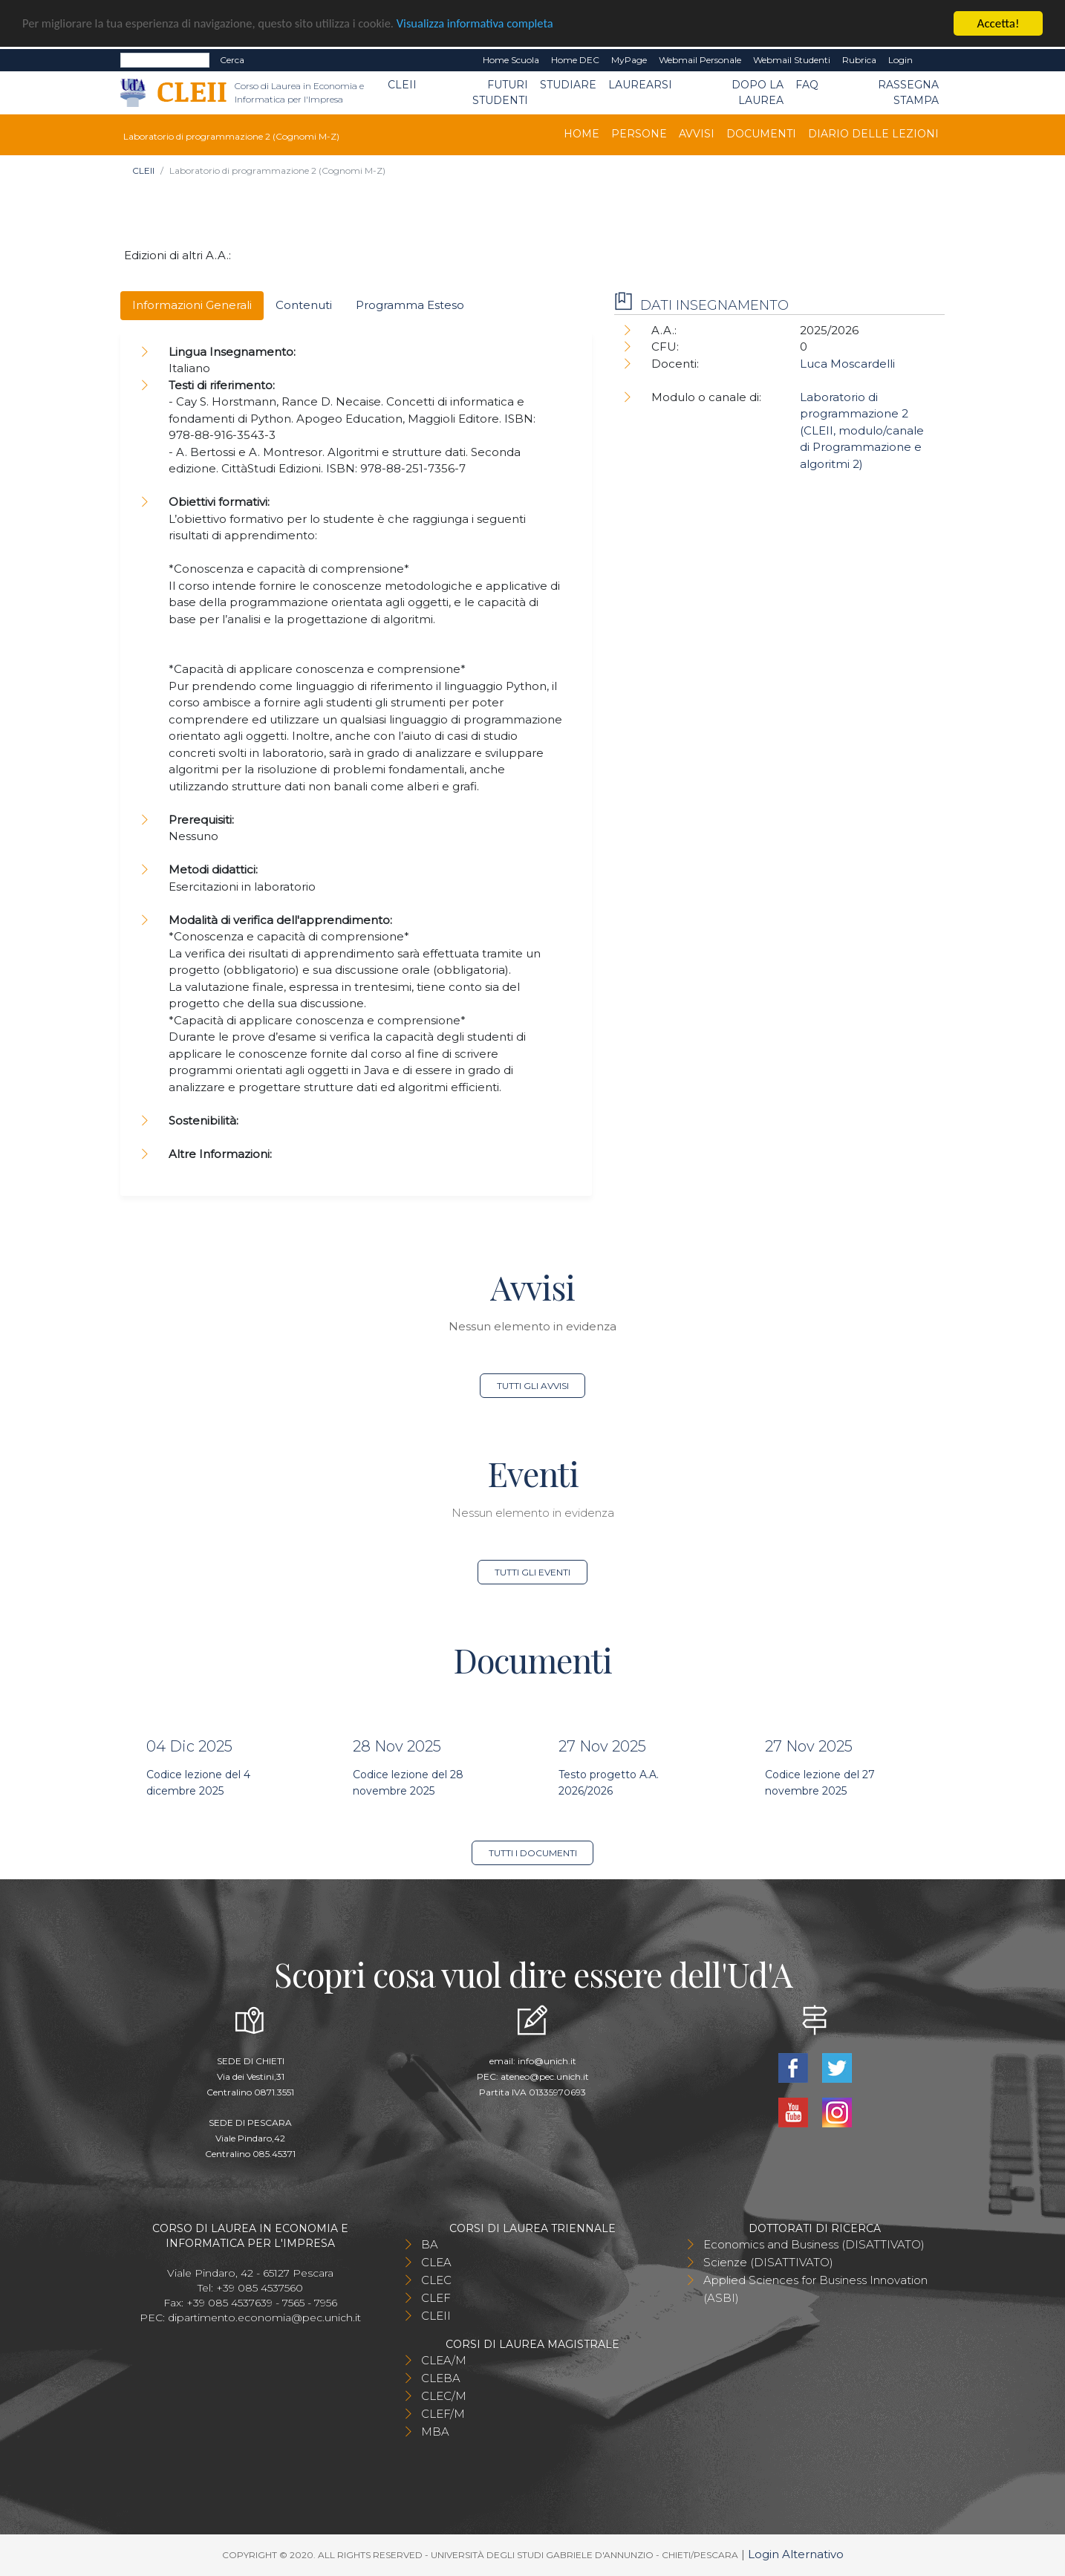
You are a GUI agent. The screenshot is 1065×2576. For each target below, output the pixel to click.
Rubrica (859, 59)
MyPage (629, 59)
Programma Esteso (410, 305)
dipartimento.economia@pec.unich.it (264, 2317)
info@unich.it (547, 2060)
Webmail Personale (700, 59)
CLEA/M (443, 2360)
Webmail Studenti (791, 59)
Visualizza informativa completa (489, 24)
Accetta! (998, 23)
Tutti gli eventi (532, 1572)
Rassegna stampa (908, 92)
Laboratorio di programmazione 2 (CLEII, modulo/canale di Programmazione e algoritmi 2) (862, 430)
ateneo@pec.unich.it (545, 2076)
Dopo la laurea (758, 92)
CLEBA (440, 2378)
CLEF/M (443, 2414)
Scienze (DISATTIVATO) (768, 2262)
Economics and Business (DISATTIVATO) (814, 2244)
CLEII (402, 84)
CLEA (436, 2262)
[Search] (164, 60)
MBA (435, 2431)
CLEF (436, 2298)
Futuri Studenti (500, 92)
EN (932, 60)
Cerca (232, 59)
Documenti (761, 133)
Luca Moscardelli (847, 364)
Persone (639, 133)
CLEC (436, 2280)
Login (900, 59)
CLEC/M (443, 2396)
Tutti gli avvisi (533, 1385)
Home (581, 133)
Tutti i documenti (533, 1852)
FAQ (806, 84)
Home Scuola (511, 59)
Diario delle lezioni (873, 133)
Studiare (568, 84)
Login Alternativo (796, 2554)
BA (429, 2244)
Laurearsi (640, 84)
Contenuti (304, 305)
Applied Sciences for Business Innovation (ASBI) (815, 2289)
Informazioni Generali (192, 305)
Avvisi (696, 133)
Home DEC (575, 59)
